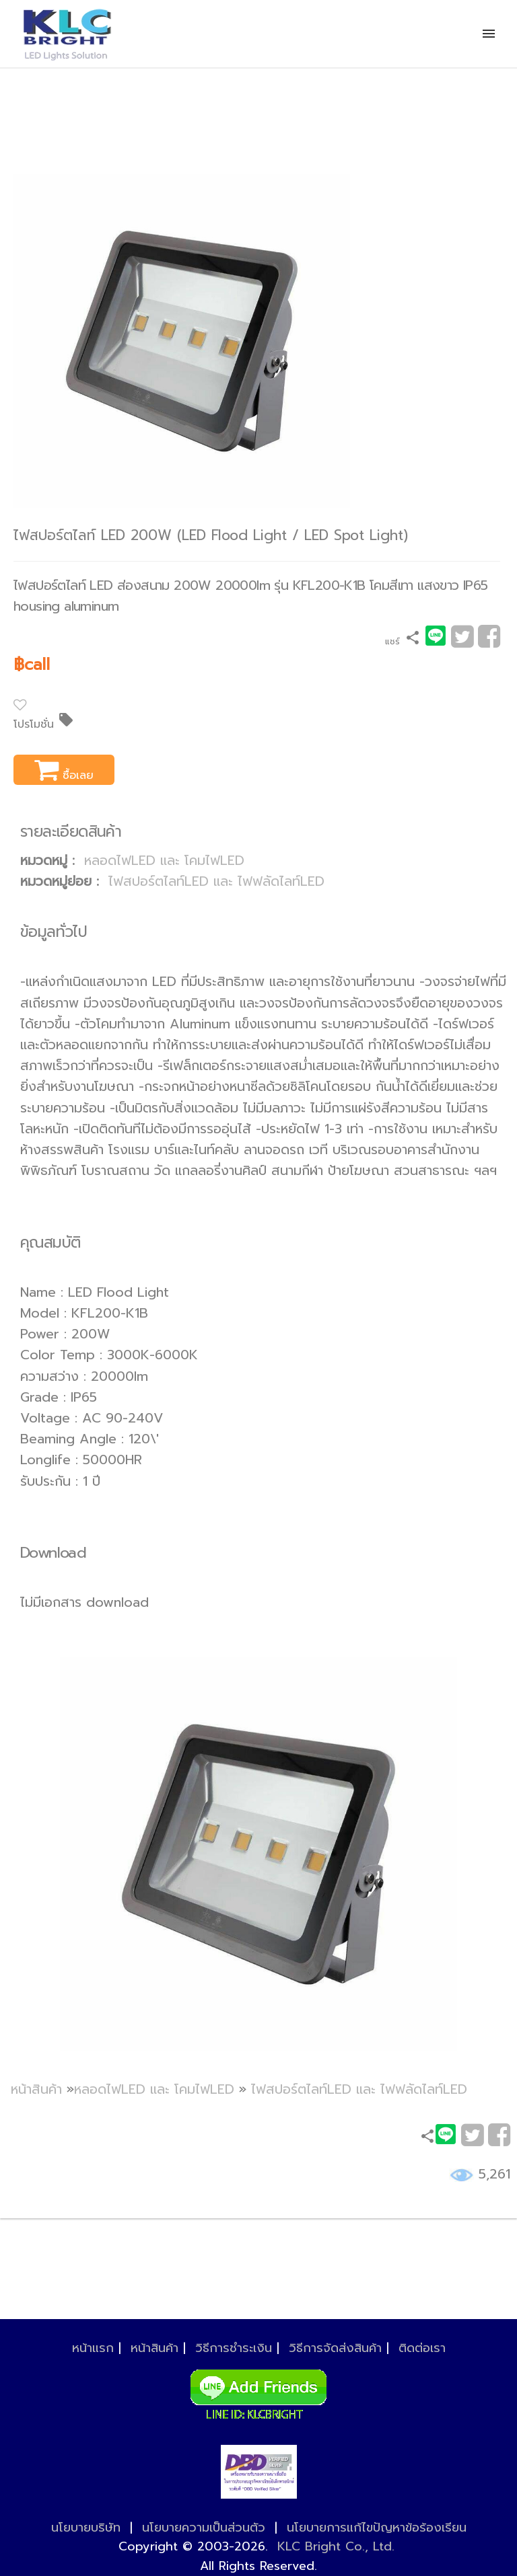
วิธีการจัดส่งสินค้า (335, 2348)
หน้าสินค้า (36, 2089)
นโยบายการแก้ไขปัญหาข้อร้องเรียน (377, 2527)
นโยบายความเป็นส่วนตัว (203, 2527)
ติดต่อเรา (422, 2348)
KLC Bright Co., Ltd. (335, 2546)
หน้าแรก (93, 2348)
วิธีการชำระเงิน (233, 2348)
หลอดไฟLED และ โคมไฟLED (164, 860)
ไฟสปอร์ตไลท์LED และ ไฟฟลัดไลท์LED (216, 881)
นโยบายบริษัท (85, 2527)
